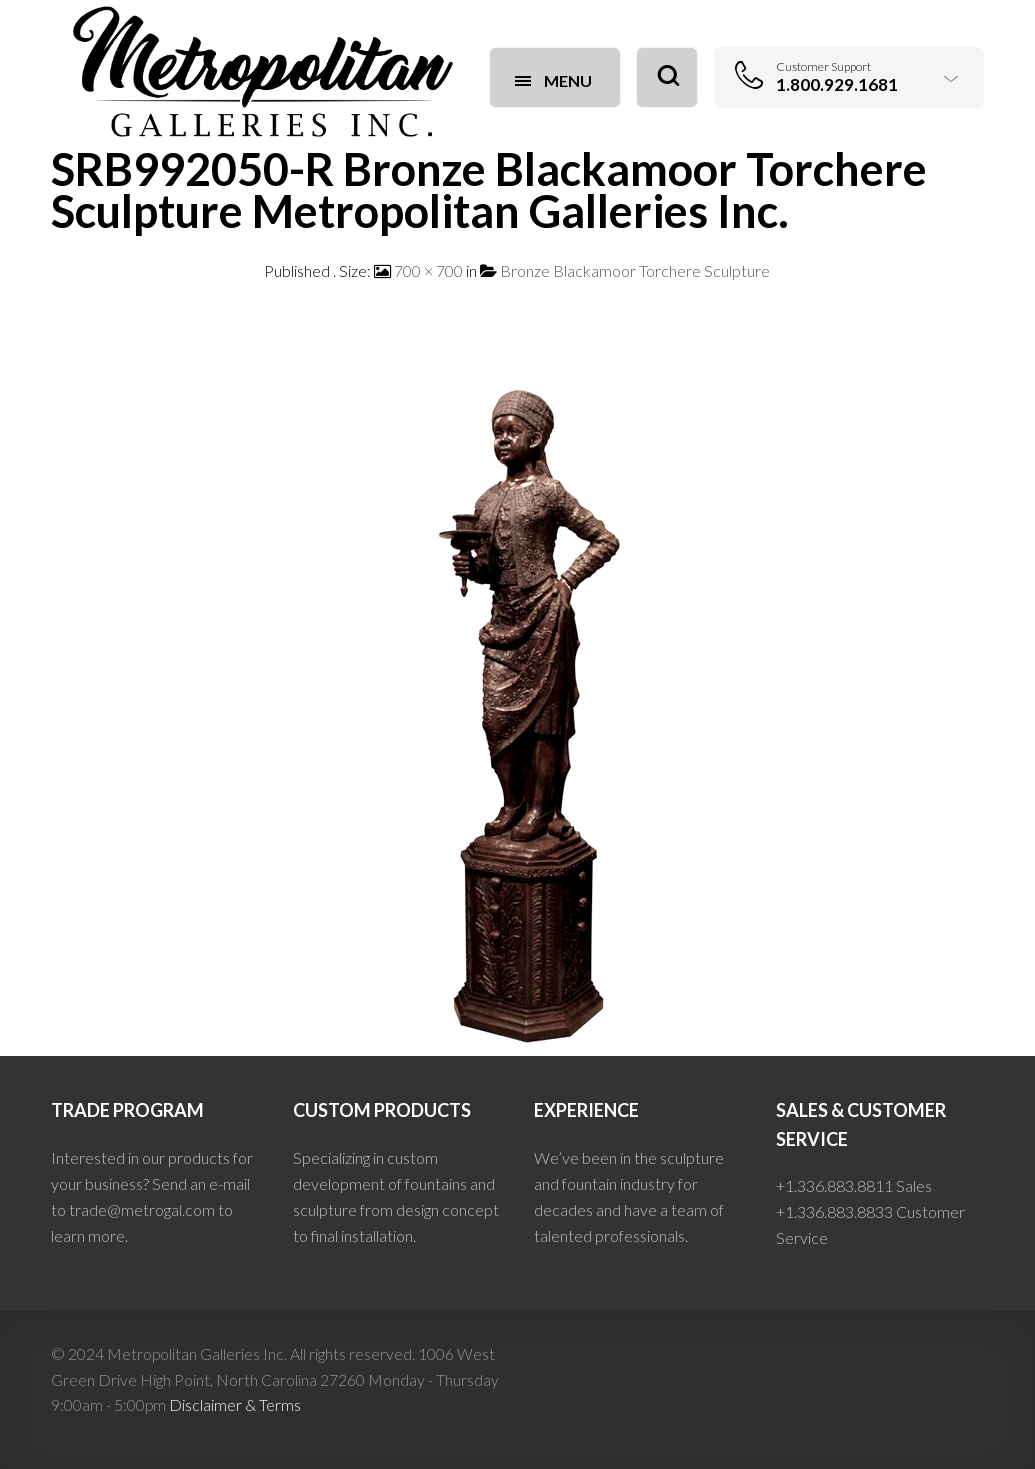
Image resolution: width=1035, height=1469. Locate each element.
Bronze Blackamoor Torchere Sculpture (635, 270)
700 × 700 (428, 270)
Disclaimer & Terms (235, 1404)
